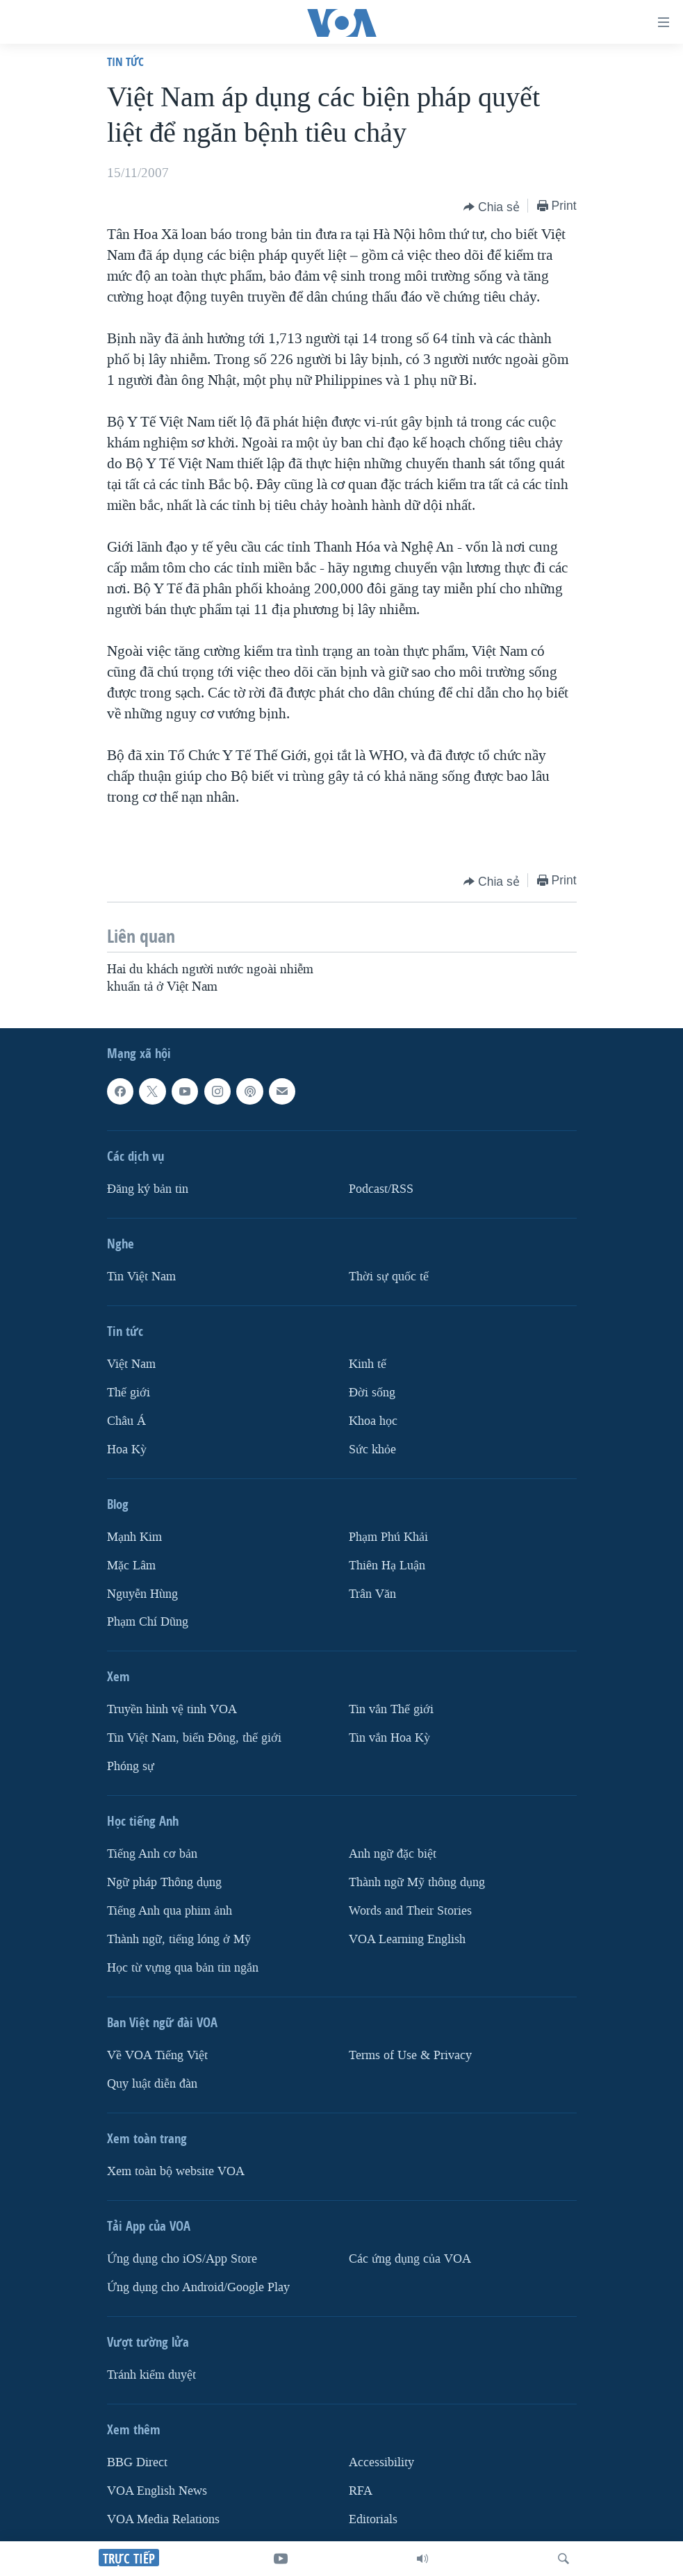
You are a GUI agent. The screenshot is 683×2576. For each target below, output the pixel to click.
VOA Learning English (407, 1939)
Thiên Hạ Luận (387, 1566)
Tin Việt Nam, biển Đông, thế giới (194, 1738)
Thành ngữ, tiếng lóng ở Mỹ (179, 1939)
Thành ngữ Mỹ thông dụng (417, 1882)
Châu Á (126, 1421)
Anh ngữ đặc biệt (392, 1854)
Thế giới (128, 1393)
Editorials (373, 2519)
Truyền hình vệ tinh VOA (172, 1709)
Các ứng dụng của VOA (410, 2259)
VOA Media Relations (163, 2519)
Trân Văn (372, 1594)
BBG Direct (137, 2462)
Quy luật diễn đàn (152, 2084)
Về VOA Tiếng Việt (157, 2055)
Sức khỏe (372, 1450)
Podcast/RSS (381, 1189)
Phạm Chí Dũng (147, 1622)
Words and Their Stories (410, 1911)
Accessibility (381, 2462)
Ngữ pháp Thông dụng (164, 1882)
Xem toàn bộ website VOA (176, 2171)
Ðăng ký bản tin (147, 1189)
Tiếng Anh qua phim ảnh (169, 1911)
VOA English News (157, 2491)
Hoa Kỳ (127, 1450)
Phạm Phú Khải (388, 1537)
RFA (360, 2491)
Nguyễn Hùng (142, 1594)
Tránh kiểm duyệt (151, 2375)
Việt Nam (131, 1364)
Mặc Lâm (131, 1566)
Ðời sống (372, 1393)
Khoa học (373, 1421)
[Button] (491, 207)
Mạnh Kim (134, 1537)
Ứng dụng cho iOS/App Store (182, 2259)
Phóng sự (130, 1766)
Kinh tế (367, 1364)
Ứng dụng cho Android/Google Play (198, 2287)
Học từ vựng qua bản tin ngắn (182, 1968)
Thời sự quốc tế (389, 1277)
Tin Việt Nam (141, 1277)
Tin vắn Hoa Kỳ (389, 1738)
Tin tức (125, 61)
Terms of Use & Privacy (410, 2055)
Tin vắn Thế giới (391, 1709)
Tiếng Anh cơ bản (152, 1854)
